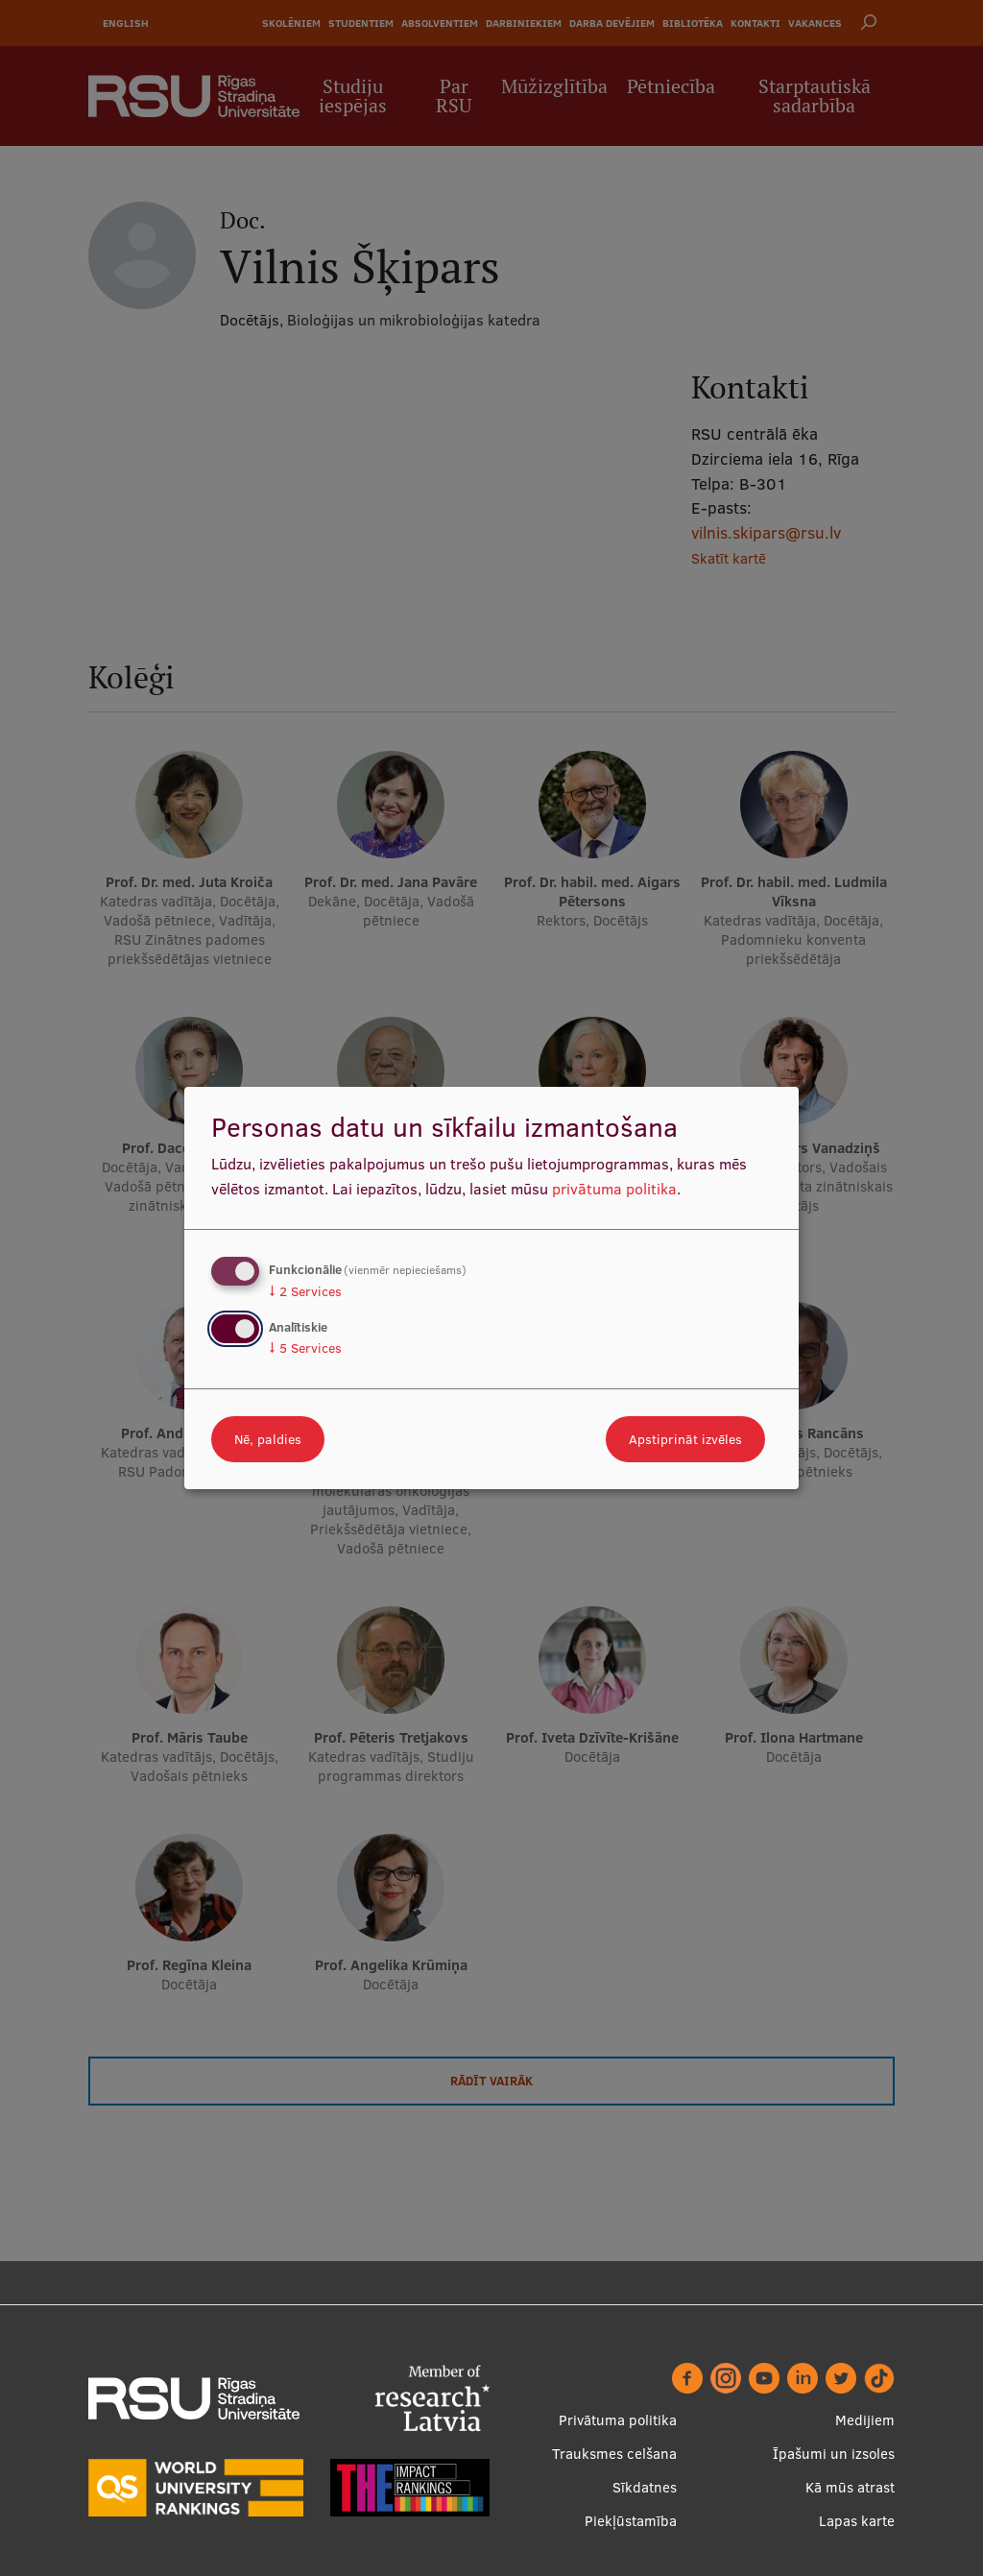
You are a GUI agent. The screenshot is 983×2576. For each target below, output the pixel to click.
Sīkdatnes (644, 2487)
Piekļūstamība (631, 2521)
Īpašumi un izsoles (834, 2454)
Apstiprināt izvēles (685, 1439)
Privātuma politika (618, 2420)
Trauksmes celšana (614, 2454)
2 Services (305, 1291)
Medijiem (865, 2420)
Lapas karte (857, 2521)
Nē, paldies (267, 1439)
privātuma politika (614, 1188)
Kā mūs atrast (850, 2487)
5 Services (305, 1348)
